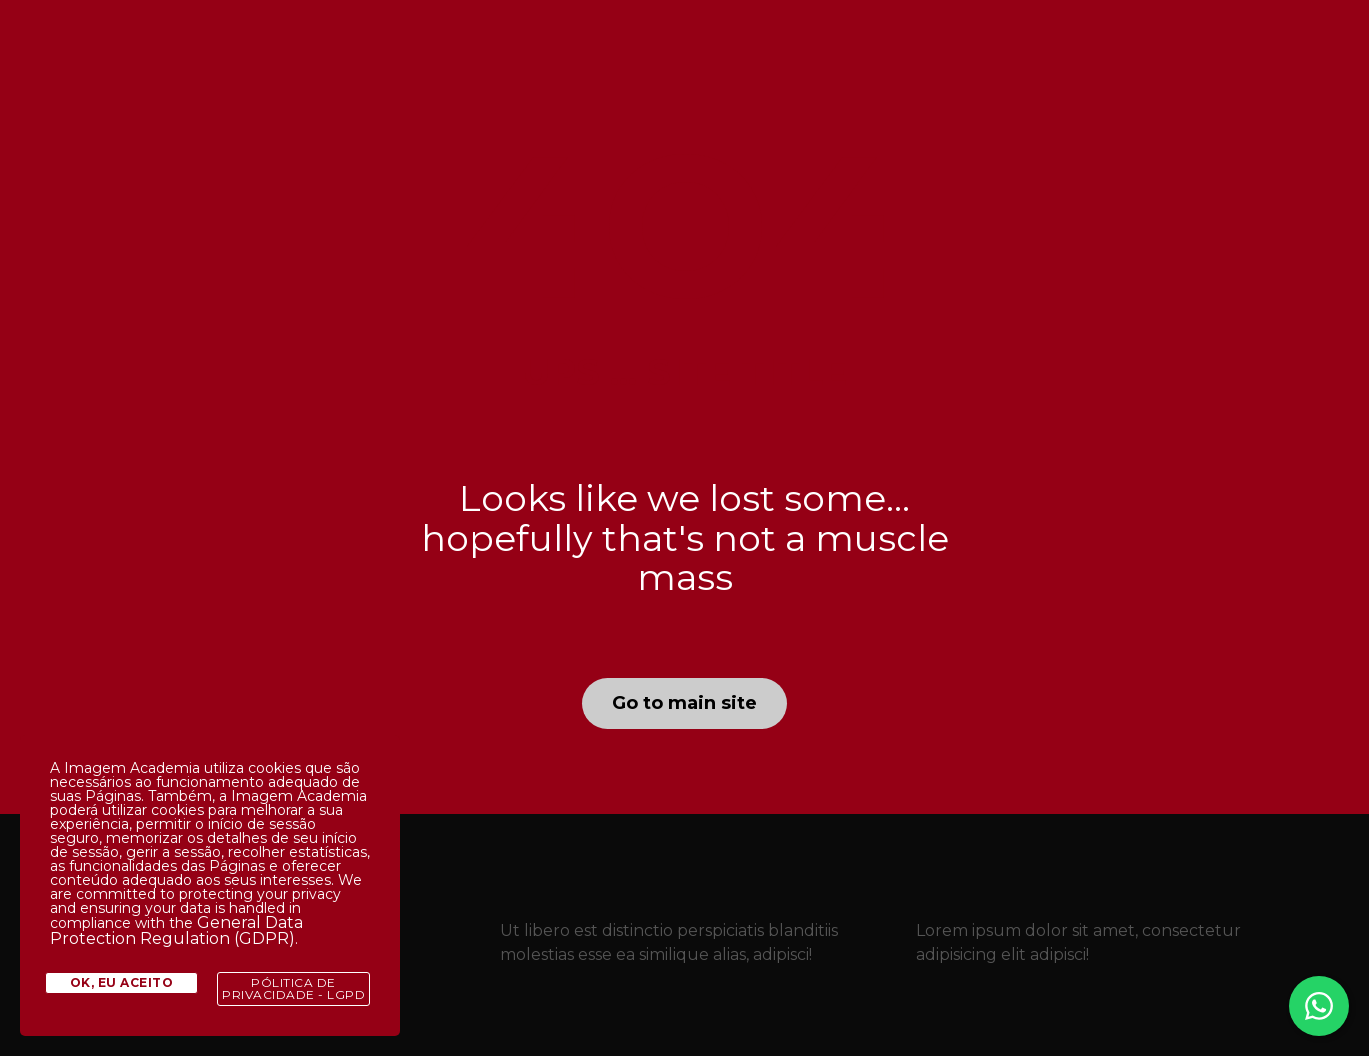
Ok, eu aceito (122, 982)
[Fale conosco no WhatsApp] (1319, 1006)
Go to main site (684, 703)
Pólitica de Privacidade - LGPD (293, 988)
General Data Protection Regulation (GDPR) (176, 930)
